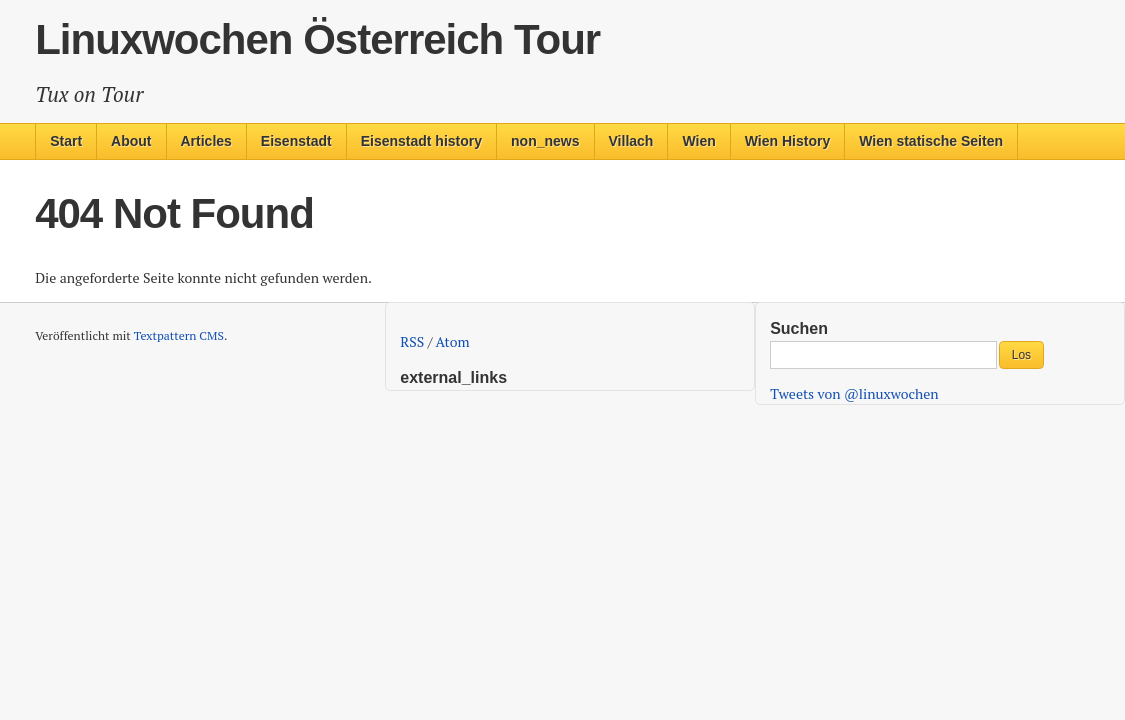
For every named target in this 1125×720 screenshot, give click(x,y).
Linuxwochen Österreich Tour (317, 39)
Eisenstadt (296, 141)
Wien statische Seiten (931, 141)
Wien (698, 141)
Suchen (799, 328)
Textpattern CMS (179, 335)
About (131, 141)
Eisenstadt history (421, 141)
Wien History (787, 141)
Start (66, 141)
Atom (453, 341)
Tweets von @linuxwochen (854, 393)
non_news (545, 141)
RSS (412, 341)
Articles (206, 141)
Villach (631, 141)
